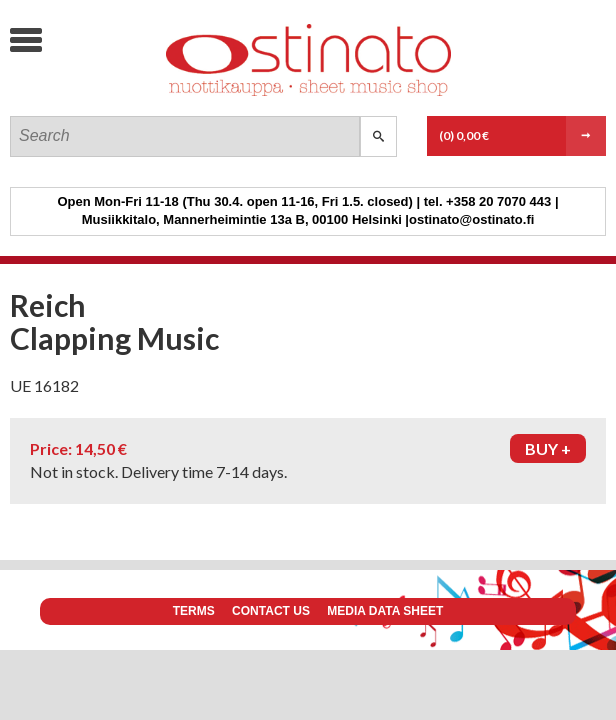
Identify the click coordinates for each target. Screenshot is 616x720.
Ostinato (160, 95)
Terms (194, 611)
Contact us (271, 611)
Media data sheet (385, 611)
